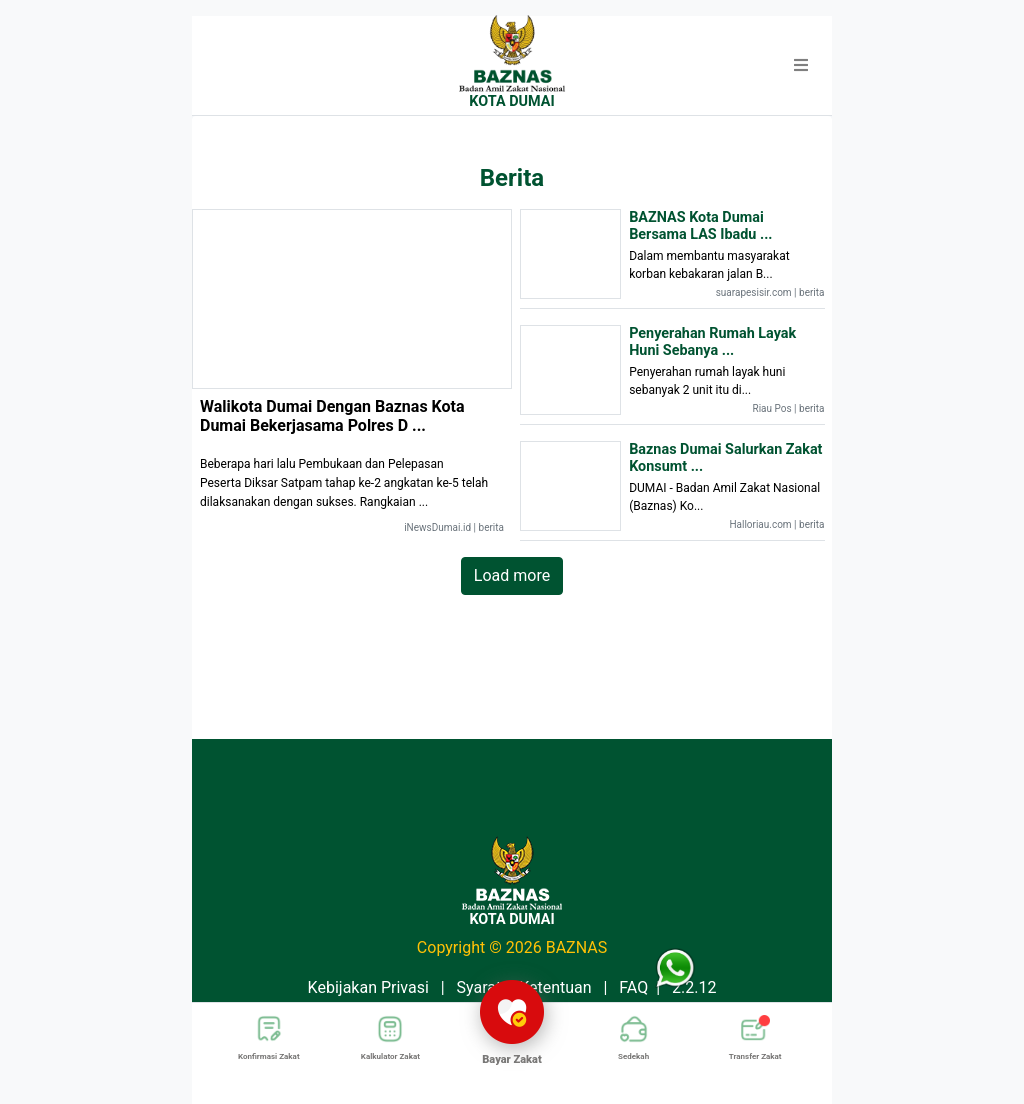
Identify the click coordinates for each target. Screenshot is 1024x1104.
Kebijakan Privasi (368, 987)
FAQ (633, 987)
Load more (512, 575)
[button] (801, 66)
